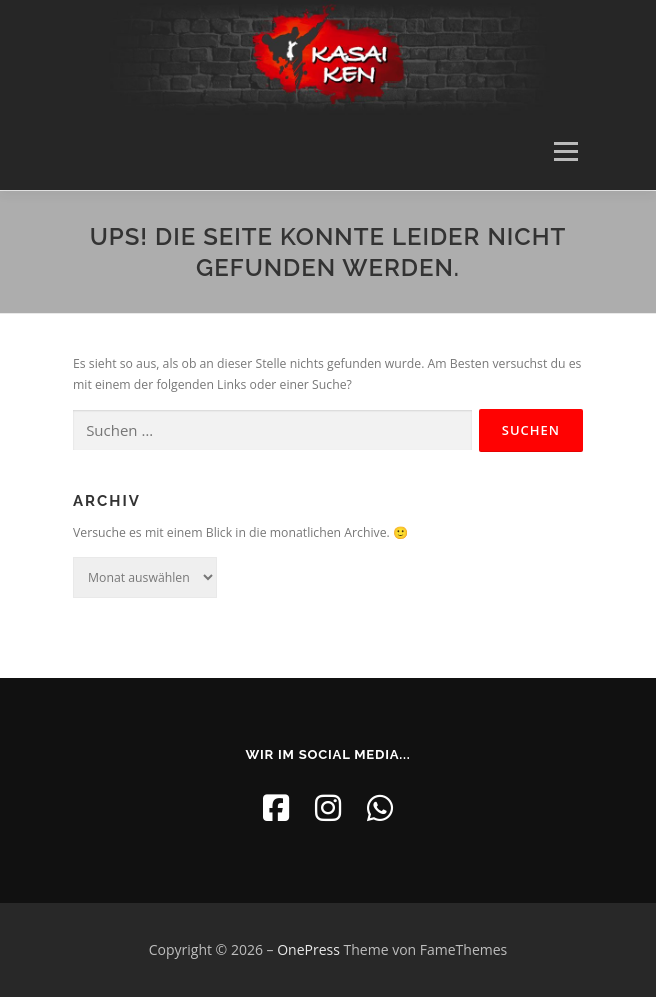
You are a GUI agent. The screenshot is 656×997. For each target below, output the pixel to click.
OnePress (308, 949)
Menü (564, 152)
